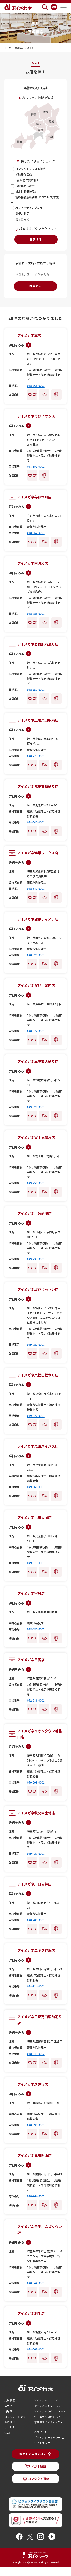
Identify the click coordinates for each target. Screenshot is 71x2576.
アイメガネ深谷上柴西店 (36, 985)
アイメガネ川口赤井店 (34, 1884)
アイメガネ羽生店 (31, 2313)
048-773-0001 (36, 756)
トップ (7, 48)
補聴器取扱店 (23, 174)
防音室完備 (22, 219)
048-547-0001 (36, 889)
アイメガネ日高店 (31, 1659)
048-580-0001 (36, 1629)
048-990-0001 (36, 2125)
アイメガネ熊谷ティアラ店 (37, 919)
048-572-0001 (36, 1031)
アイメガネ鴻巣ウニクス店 (37, 852)
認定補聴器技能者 (26, 191)
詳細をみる (16, 345)
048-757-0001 (36, 690)
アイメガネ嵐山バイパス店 (37, 1446)
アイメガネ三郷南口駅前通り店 (39, 2019)
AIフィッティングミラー (30, 208)
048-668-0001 (36, 386)
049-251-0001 (36, 1183)
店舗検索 (19, 48)
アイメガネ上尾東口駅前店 (37, 720)
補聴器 (8, 2411)
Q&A (7, 2432)
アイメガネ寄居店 (31, 1593)
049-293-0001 (36, 1782)
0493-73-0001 (36, 1563)
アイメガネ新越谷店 (32, 2084)
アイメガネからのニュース (50, 2411)
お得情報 (9, 2421)
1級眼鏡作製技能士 (27, 180)
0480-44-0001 (36, 2283)
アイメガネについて (46, 2400)
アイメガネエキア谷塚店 (36, 1950)
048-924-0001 (36, 1986)
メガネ (8, 2405)
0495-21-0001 (36, 1107)
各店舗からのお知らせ (47, 2417)
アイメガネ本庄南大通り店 (37, 1061)
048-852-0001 (36, 533)
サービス (9, 2427)
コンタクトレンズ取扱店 (30, 169)
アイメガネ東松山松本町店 (37, 1375)
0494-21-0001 (36, 1853)
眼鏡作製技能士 (25, 186)
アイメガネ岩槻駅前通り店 (37, 644)
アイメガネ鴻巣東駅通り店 (37, 786)
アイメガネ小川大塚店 (34, 1517)
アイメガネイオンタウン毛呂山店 (39, 1733)
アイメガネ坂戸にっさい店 (37, 1289)
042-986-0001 (36, 1700)
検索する (36, 239)
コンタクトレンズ (15, 2417)
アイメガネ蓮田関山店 (34, 2155)
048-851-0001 (36, 466)
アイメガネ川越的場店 (34, 1213)
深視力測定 (22, 213)
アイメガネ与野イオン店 (36, 416)
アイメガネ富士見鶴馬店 (36, 1137)
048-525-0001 (36, 955)
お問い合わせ (42, 2432)
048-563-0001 (36, 2349)
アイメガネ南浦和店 (32, 563)
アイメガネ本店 (29, 335)
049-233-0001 (36, 1259)
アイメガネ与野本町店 (34, 497)
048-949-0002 (36, 2054)
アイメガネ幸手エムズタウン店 (39, 2229)
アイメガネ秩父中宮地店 (36, 1812)
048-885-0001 (36, 614)
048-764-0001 (36, 2196)
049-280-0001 (36, 1344)
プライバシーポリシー (47, 2437)
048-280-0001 (36, 1920)
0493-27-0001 (36, 1416)
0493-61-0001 (36, 1487)
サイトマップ (42, 2443)
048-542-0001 (36, 822)
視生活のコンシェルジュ (48, 2405)
